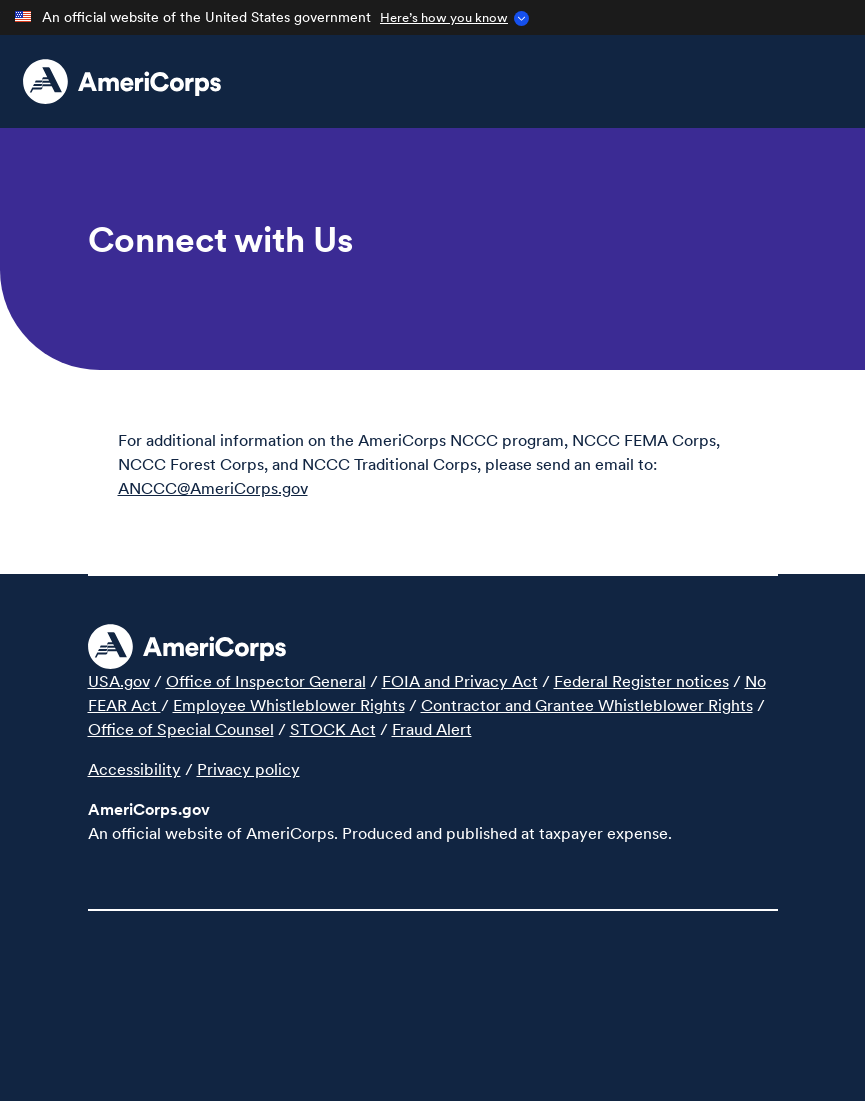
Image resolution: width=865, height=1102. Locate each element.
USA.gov (119, 681)
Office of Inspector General (266, 681)
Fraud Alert (432, 729)
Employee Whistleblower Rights (289, 705)
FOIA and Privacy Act (460, 681)
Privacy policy (248, 769)
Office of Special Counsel (181, 729)
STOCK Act (333, 729)
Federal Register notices (641, 681)
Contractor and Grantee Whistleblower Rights (587, 705)
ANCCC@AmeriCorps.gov (213, 488)
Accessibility (134, 769)
